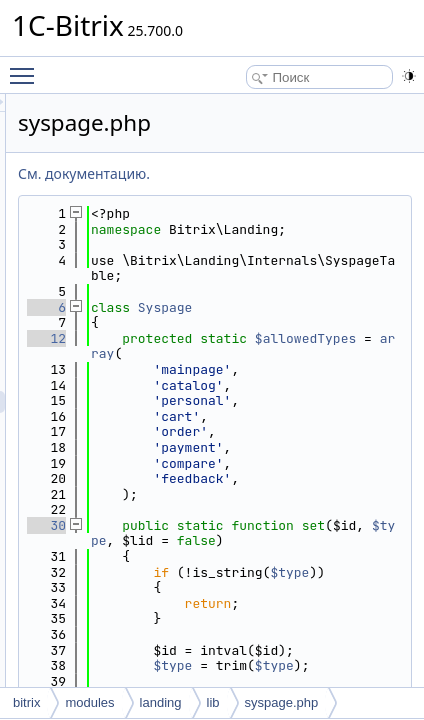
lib (213, 702)
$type (272, 650)
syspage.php (282, 702)
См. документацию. (246, 173)
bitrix (26, 702)
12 (208, 369)
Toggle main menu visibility (27, 67)
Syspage (327, 338)
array (272, 400)
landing (161, 702)
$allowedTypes (326, 385)
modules (89, 702)
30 (208, 618)
